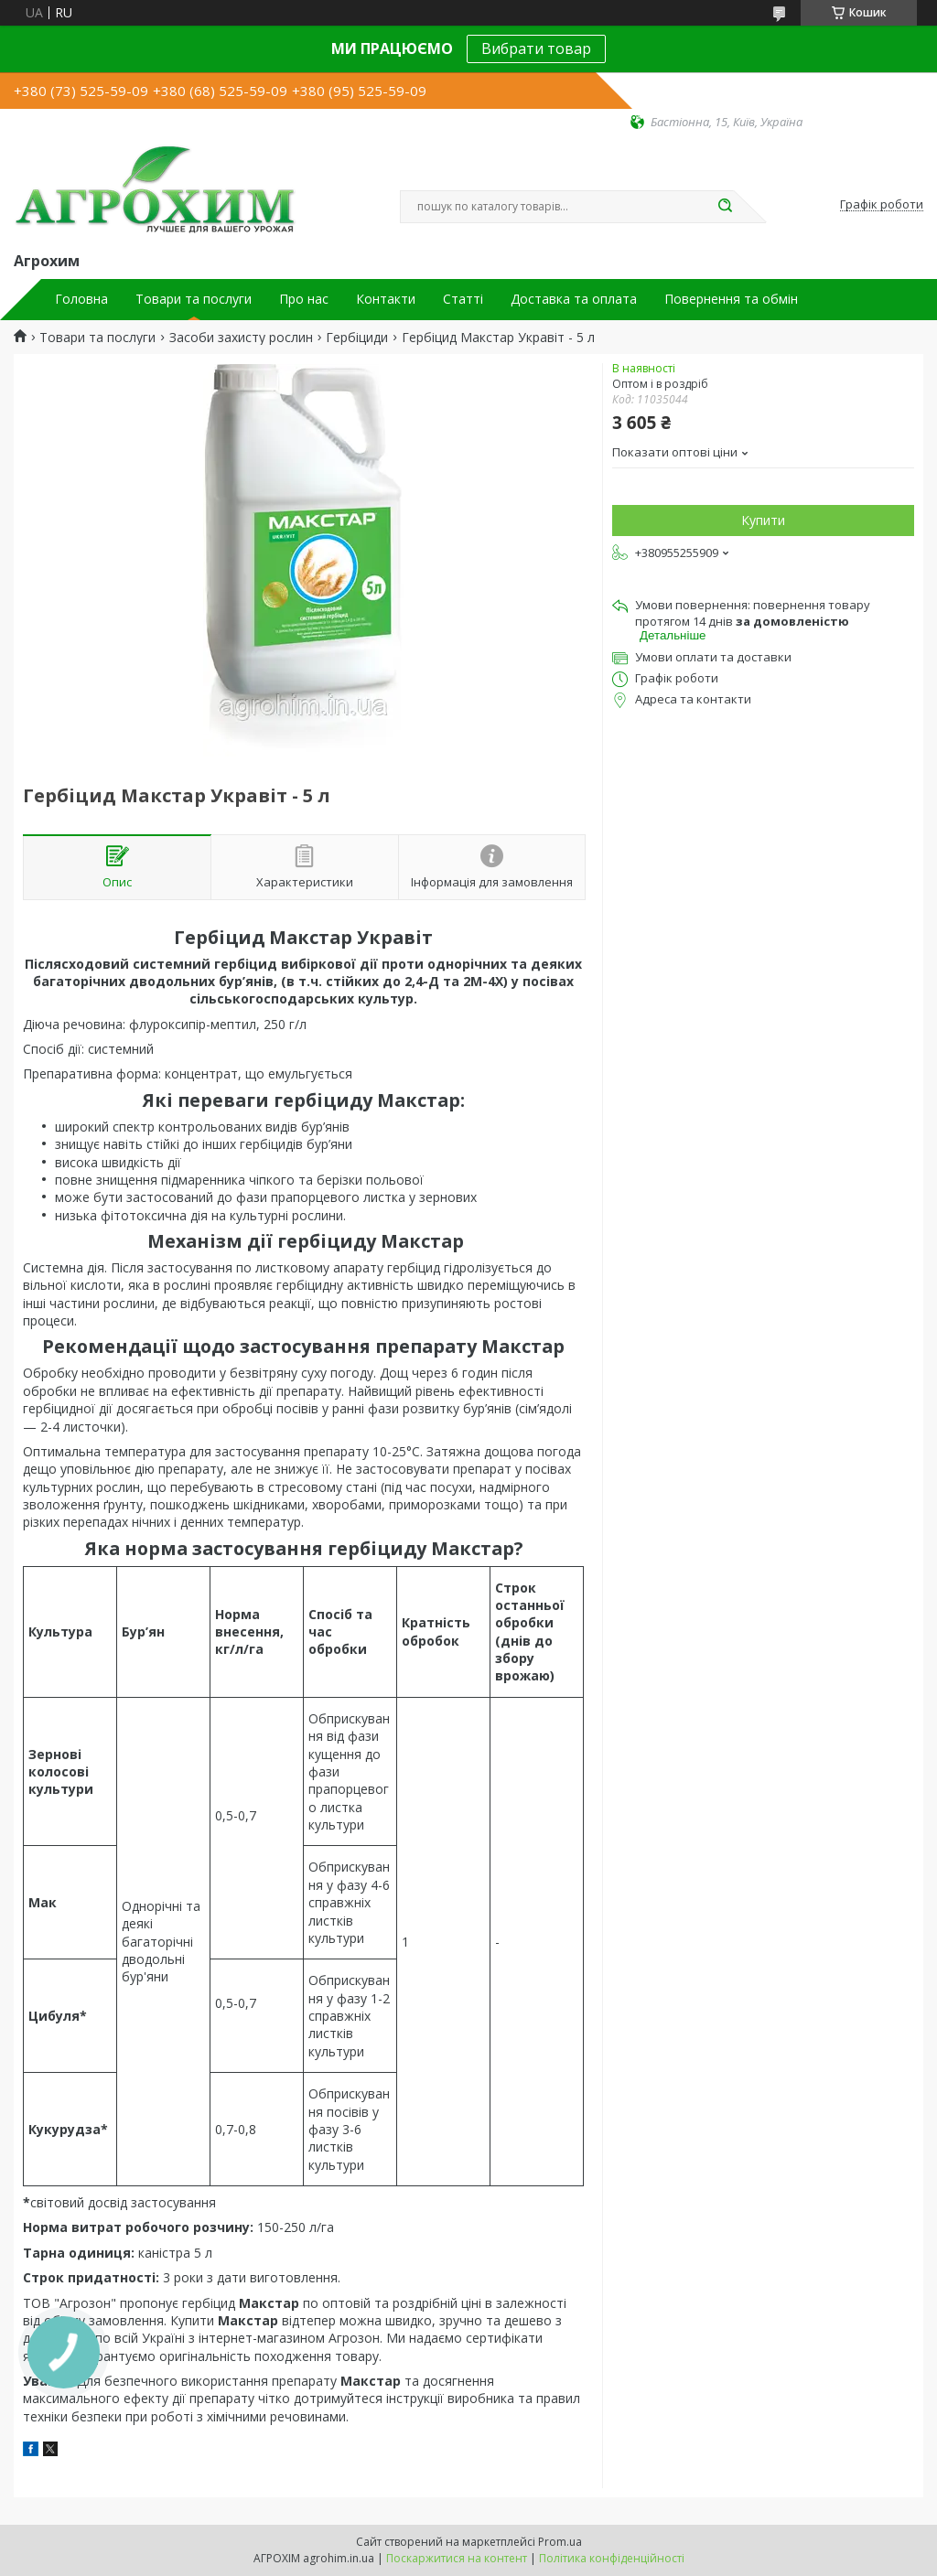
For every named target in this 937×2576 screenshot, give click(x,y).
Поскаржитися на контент (456, 2558)
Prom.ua (560, 2541)
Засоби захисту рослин (241, 337)
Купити (763, 520)
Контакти (385, 299)
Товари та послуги (193, 299)
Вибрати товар (536, 48)
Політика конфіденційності (611, 2558)
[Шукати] (724, 206)
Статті (463, 299)
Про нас (303, 299)
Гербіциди (357, 337)
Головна (81, 299)
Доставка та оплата (574, 299)
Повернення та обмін (731, 299)
